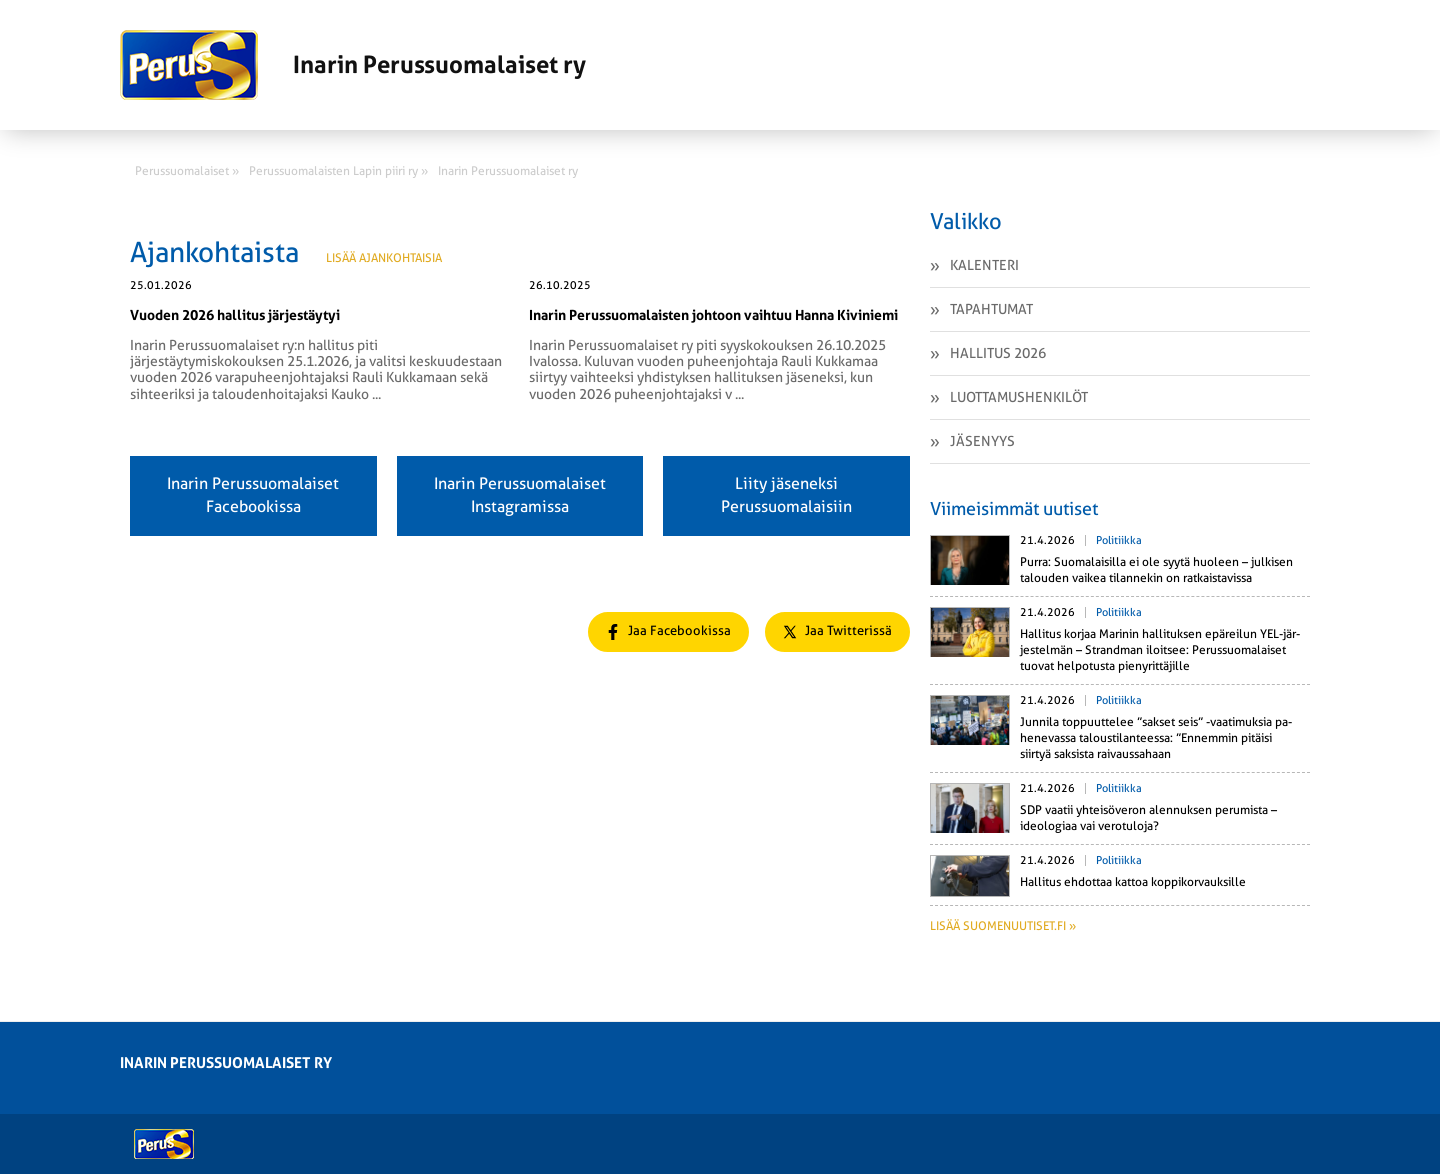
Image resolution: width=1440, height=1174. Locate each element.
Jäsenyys (982, 441)
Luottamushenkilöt (1019, 397)
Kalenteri (984, 265)
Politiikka (1119, 540)
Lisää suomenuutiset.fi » (1003, 926)
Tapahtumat (991, 309)
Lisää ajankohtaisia (384, 258)
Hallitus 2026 (998, 353)
